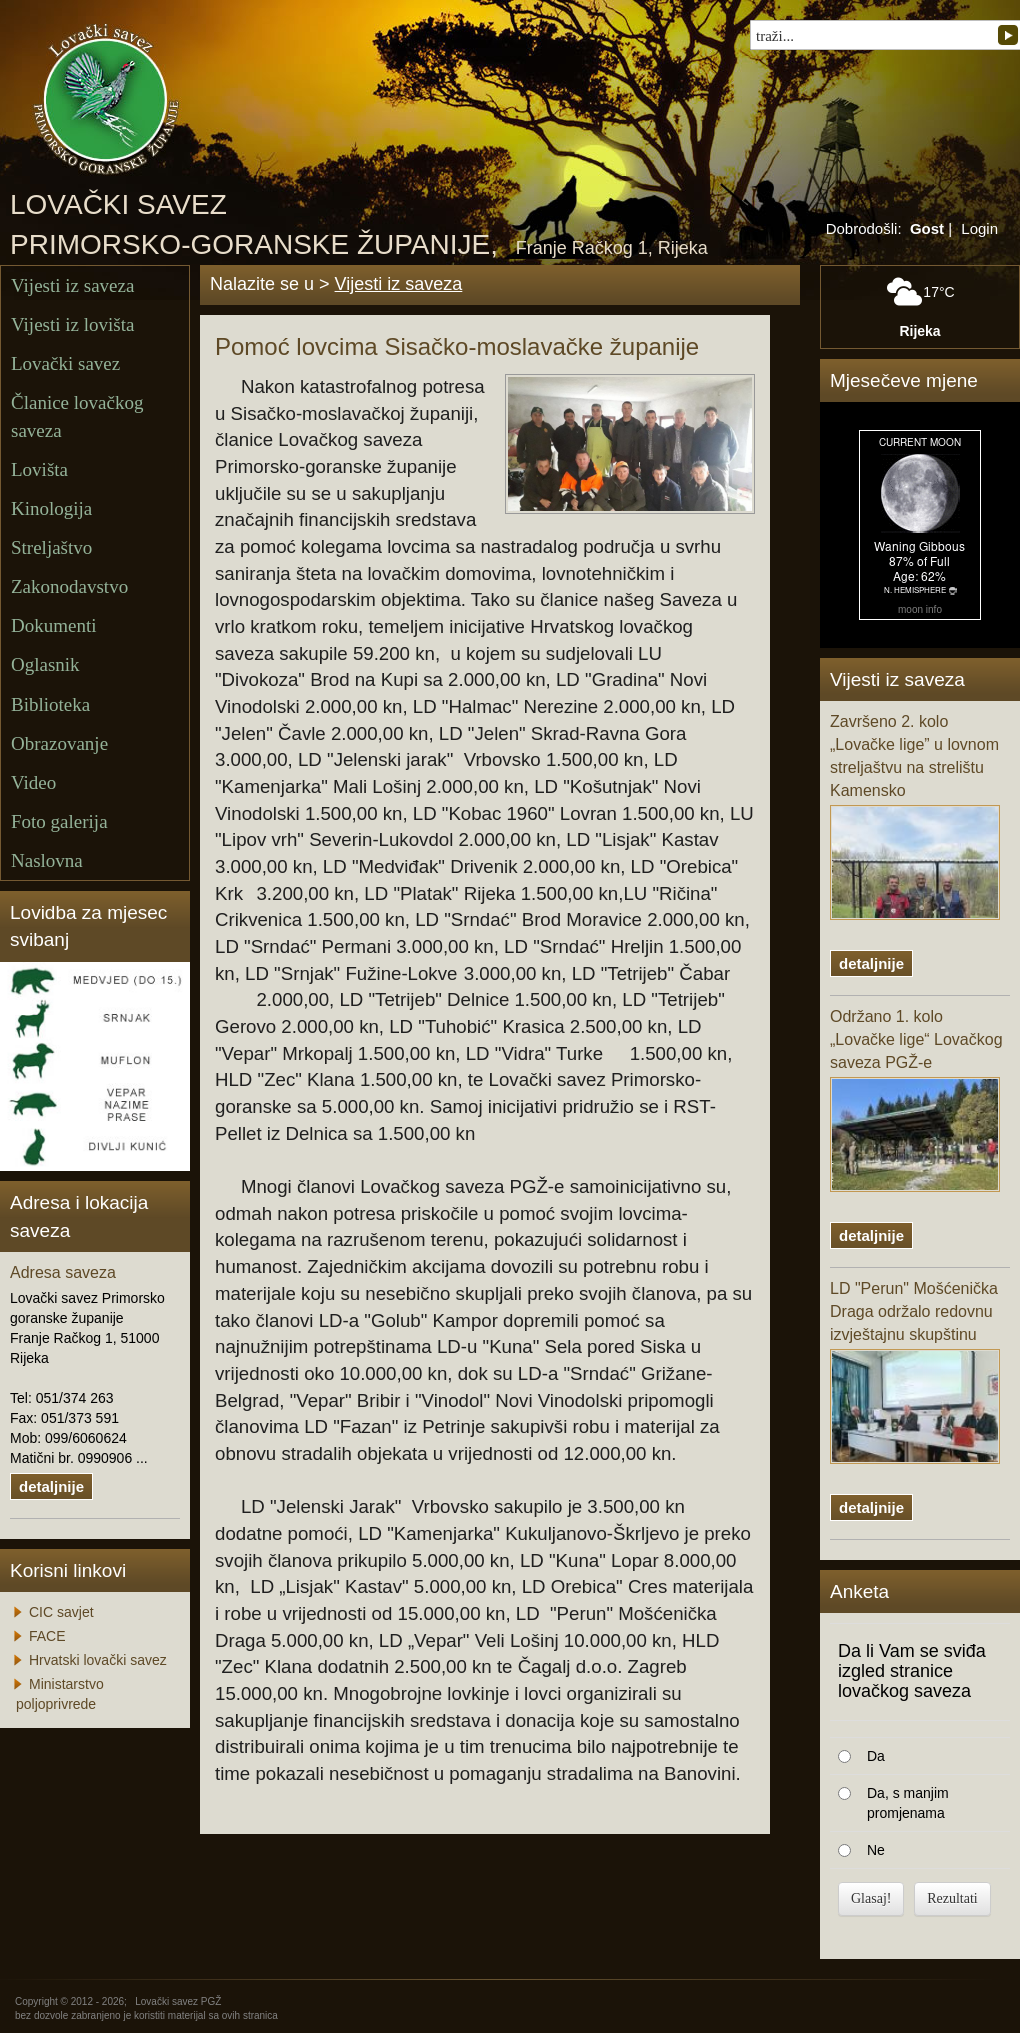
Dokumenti (54, 625)
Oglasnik (45, 664)
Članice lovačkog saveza (77, 416)
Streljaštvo (51, 547)
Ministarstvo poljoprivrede (60, 1694)
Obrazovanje (59, 743)
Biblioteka (50, 704)
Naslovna (47, 860)
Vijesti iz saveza (72, 285)
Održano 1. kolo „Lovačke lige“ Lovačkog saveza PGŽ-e (916, 1100)
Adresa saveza (63, 1272)
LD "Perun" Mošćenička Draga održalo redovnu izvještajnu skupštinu (915, 1372)
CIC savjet (61, 1612)
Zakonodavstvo (69, 586)
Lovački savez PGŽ (178, 2001)
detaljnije (51, 1486)
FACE (47, 1636)
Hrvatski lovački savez (98, 1660)
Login (979, 228)
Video (33, 782)
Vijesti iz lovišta (72, 324)
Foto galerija (59, 821)
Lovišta (39, 469)
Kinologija (51, 508)
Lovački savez (65, 363)
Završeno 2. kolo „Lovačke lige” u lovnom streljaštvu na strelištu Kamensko (915, 816)
